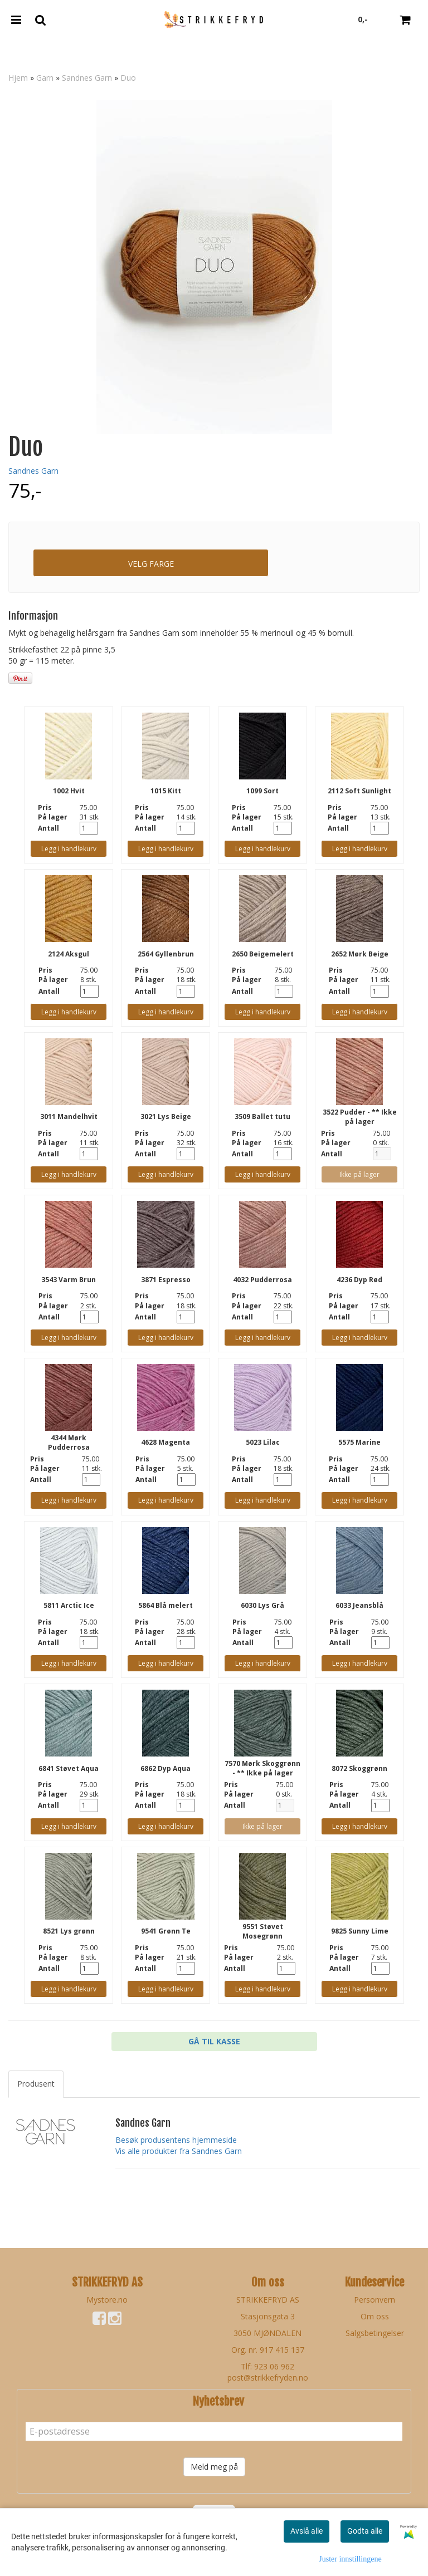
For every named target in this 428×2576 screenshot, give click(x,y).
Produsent (36, 2083)
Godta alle (364, 2530)
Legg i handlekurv (68, 848)
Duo (128, 77)
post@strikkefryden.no (267, 2377)
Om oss (375, 2316)
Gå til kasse (214, 2041)
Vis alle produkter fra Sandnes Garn (178, 2151)
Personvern (374, 2299)
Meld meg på (214, 2466)
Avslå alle (306, 2530)
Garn (45, 77)
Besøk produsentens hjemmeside (176, 2140)
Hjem (18, 77)
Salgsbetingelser (375, 2333)
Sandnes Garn (87, 77)
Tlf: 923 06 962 (267, 2366)
